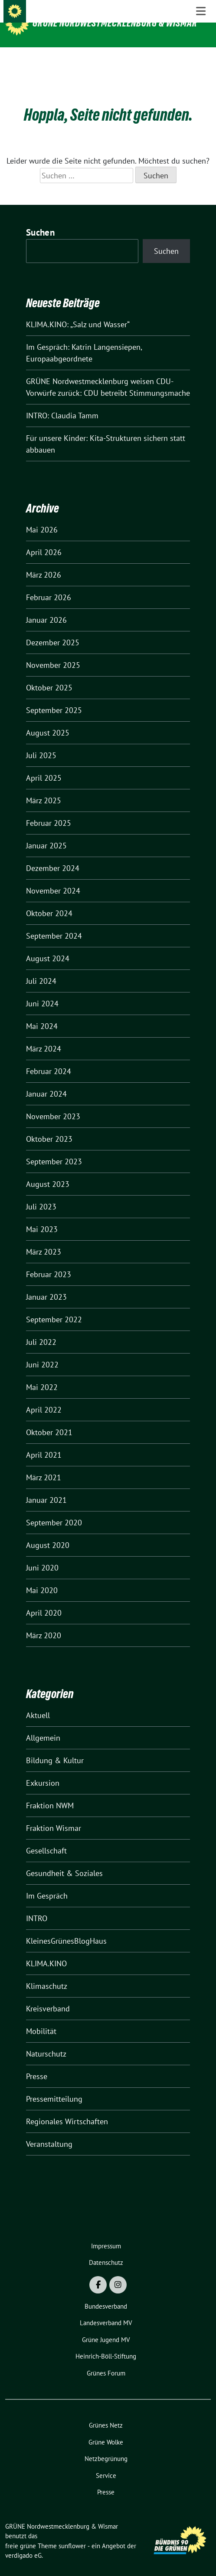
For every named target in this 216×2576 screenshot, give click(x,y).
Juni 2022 (42, 1351)
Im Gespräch (47, 1882)
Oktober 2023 (49, 1125)
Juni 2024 (42, 990)
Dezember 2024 (52, 855)
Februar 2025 (48, 810)
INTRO (36, 1905)
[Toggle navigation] (201, 61)
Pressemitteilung (54, 2085)
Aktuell (38, 1702)
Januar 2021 (46, 1487)
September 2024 (54, 922)
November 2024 (53, 877)
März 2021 (43, 1464)
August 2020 (47, 1532)
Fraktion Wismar (53, 1815)
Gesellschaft (46, 1837)
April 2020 (44, 1599)
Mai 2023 (42, 1216)
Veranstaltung (49, 2131)
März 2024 (43, 1035)
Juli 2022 (41, 1329)
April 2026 (44, 539)
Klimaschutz (46, 1973)
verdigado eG (23, 2542)
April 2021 (44, 1441)
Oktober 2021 (49, 1419)
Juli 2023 (41, 1193)
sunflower (72, 2532)
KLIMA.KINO (46, 1950)
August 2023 (47, 1171)
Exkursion (42, 1769)
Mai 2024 (42, 1013)
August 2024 (47, 945)
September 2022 (54, 1306)
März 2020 (43, 1622)
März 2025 (43, 787)
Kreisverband (48, 1995)
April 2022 (44, 1396)
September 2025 (54, 697)
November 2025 (53, 652)
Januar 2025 (46, 832)
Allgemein (43, 1724)
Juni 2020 (42, 1554)
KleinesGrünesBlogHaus (66, 1927)
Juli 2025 (41, 742)
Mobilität (41, 2018)
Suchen (40, 219)
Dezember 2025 (52, 629)
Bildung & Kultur (55, 1747)
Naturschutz (46, 2040)
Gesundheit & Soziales (64, 1860)
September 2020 (54, 1509)
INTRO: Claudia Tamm (62, 402)
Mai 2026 (42, 516)
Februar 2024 (48, 1058)
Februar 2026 (48, 584)
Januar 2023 (46, 1283)
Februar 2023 (48, 1261)
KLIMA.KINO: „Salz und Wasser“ (78, 311)
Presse (36, 2063)
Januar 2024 (46, 1080)
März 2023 (43, 1238)
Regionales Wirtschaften (67, 2108)
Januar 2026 (46, 606)
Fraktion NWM (50, 1792)
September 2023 (54, 1148)
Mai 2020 (42, 1577)
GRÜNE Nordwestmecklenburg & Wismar (115, 23)
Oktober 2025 (49, 674)
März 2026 (43, 561)
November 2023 (53, 1103)
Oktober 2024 (49, 900)
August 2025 (47, 719)
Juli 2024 (41, 968)
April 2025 (44, 764)
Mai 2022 (42, 1374)
